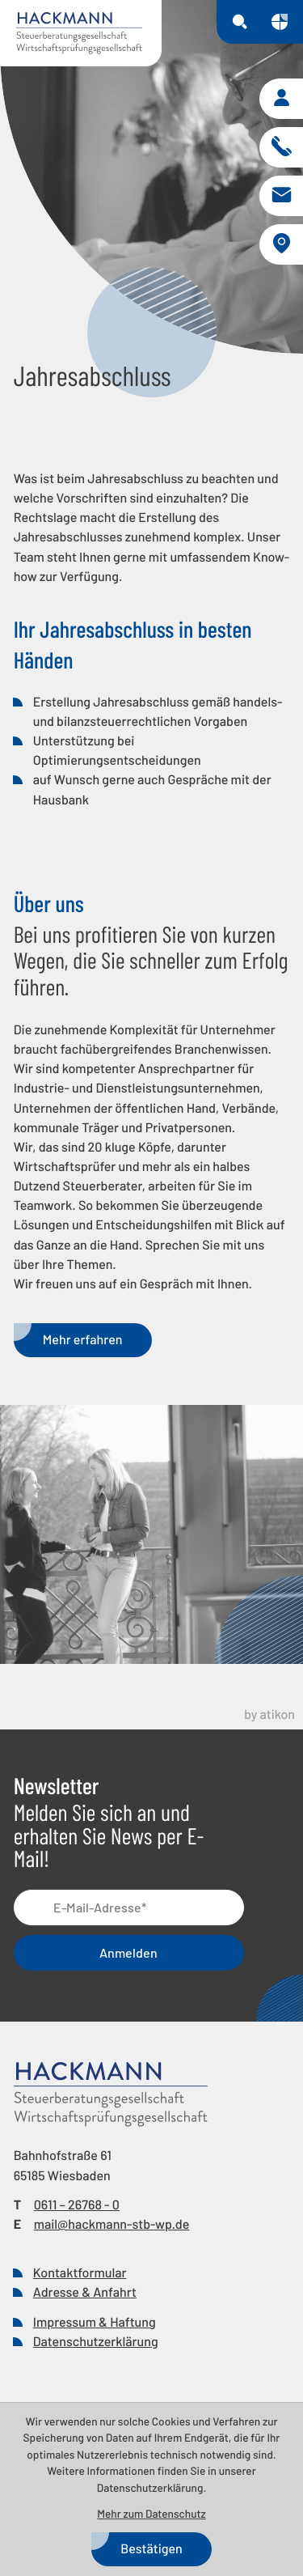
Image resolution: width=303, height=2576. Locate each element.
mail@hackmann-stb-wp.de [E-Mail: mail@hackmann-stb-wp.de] (112, 2224)
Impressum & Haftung (94, 2322)
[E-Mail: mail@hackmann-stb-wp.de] (281, 196)
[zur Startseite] (81, 33)
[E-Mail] (129, 1907)
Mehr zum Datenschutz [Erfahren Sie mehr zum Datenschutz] (151, 2513)
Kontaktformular (80, 2273)
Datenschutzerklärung (95, 2341)
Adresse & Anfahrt (85, 2292)
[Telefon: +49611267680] (77, 2205)
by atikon (269, 1714)
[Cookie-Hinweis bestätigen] (151, 2549)
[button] (281, 99)
